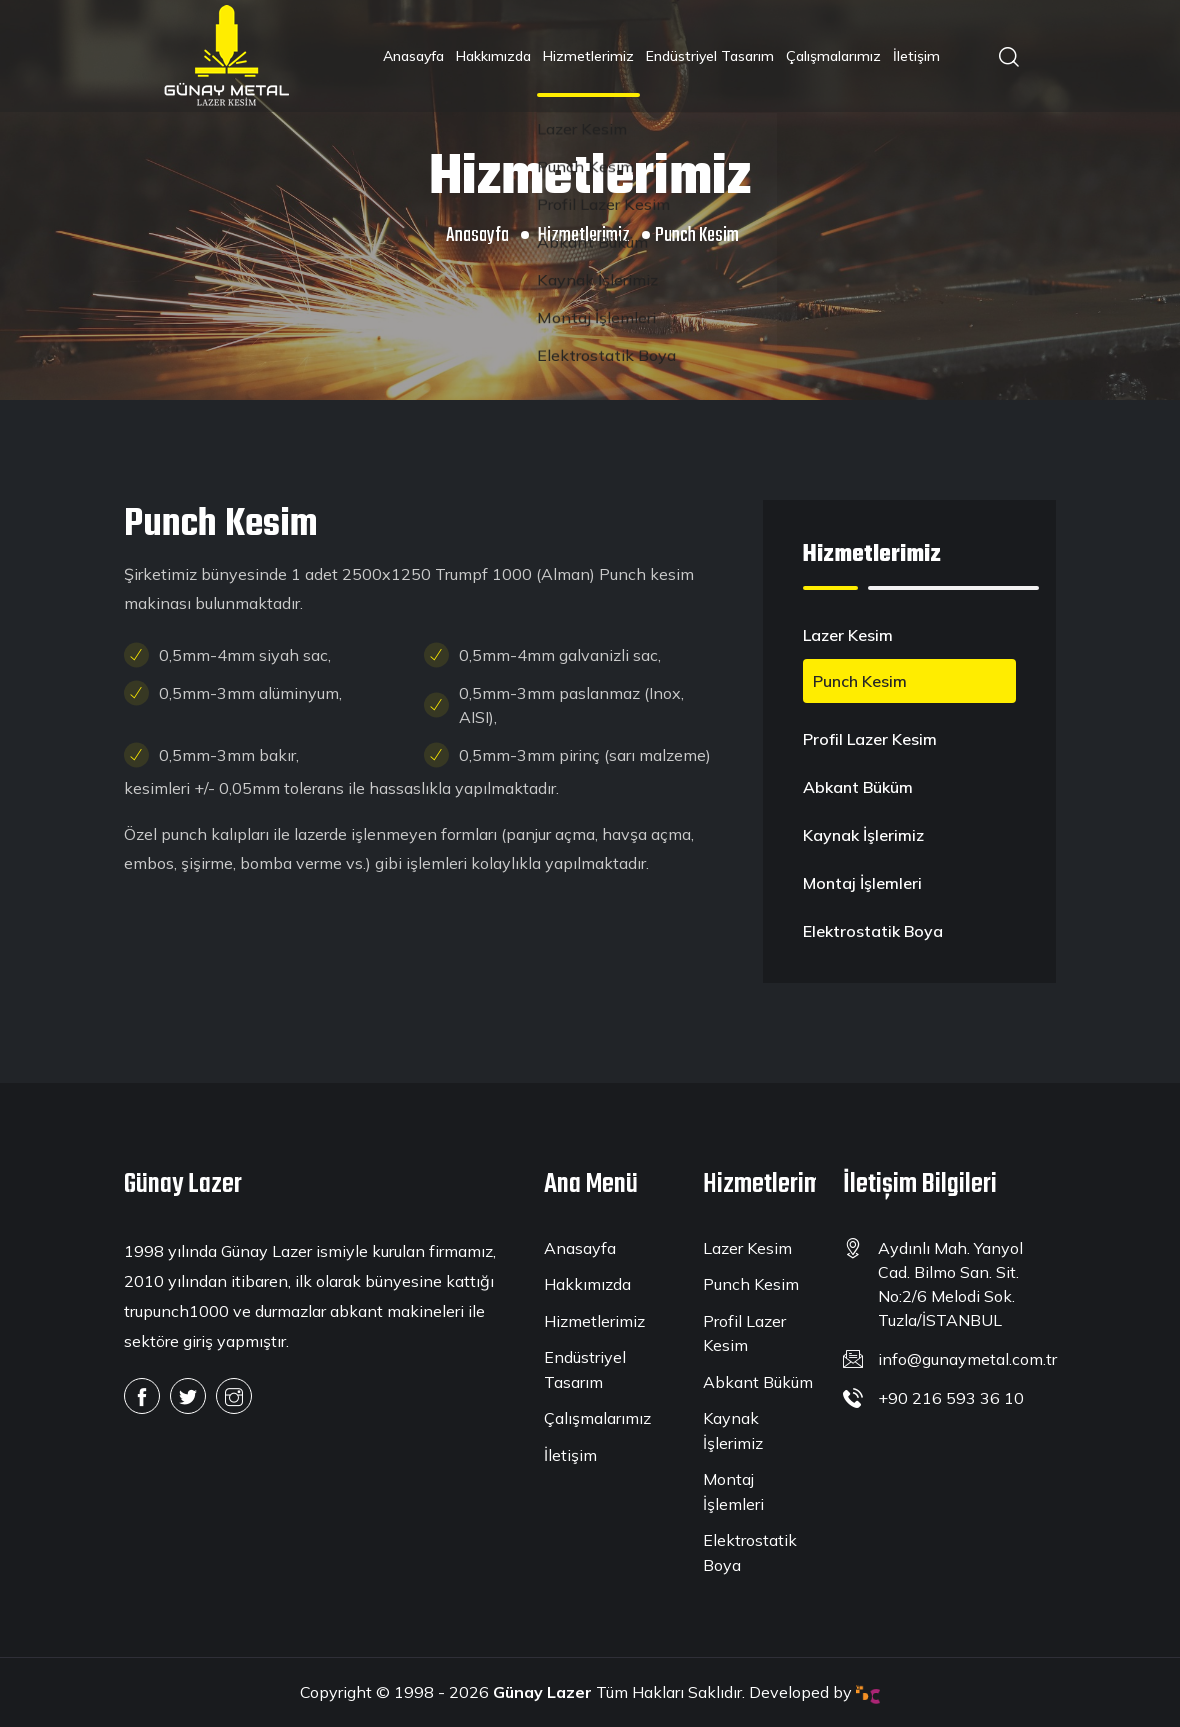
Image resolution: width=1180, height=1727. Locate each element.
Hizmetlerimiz (588, 56)
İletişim (916, 56)
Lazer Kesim (848, 635)
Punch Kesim (860, 681)
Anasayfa (413, 56)
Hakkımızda (493, 56)
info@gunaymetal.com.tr (967, 1359)
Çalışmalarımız (833, 56)
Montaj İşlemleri (862, 883)
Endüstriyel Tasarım (710, 56)
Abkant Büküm (858, 787)
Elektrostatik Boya (873, 931)
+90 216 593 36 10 (951, 1398)
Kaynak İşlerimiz (863, 835)
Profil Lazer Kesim (870, 739)
